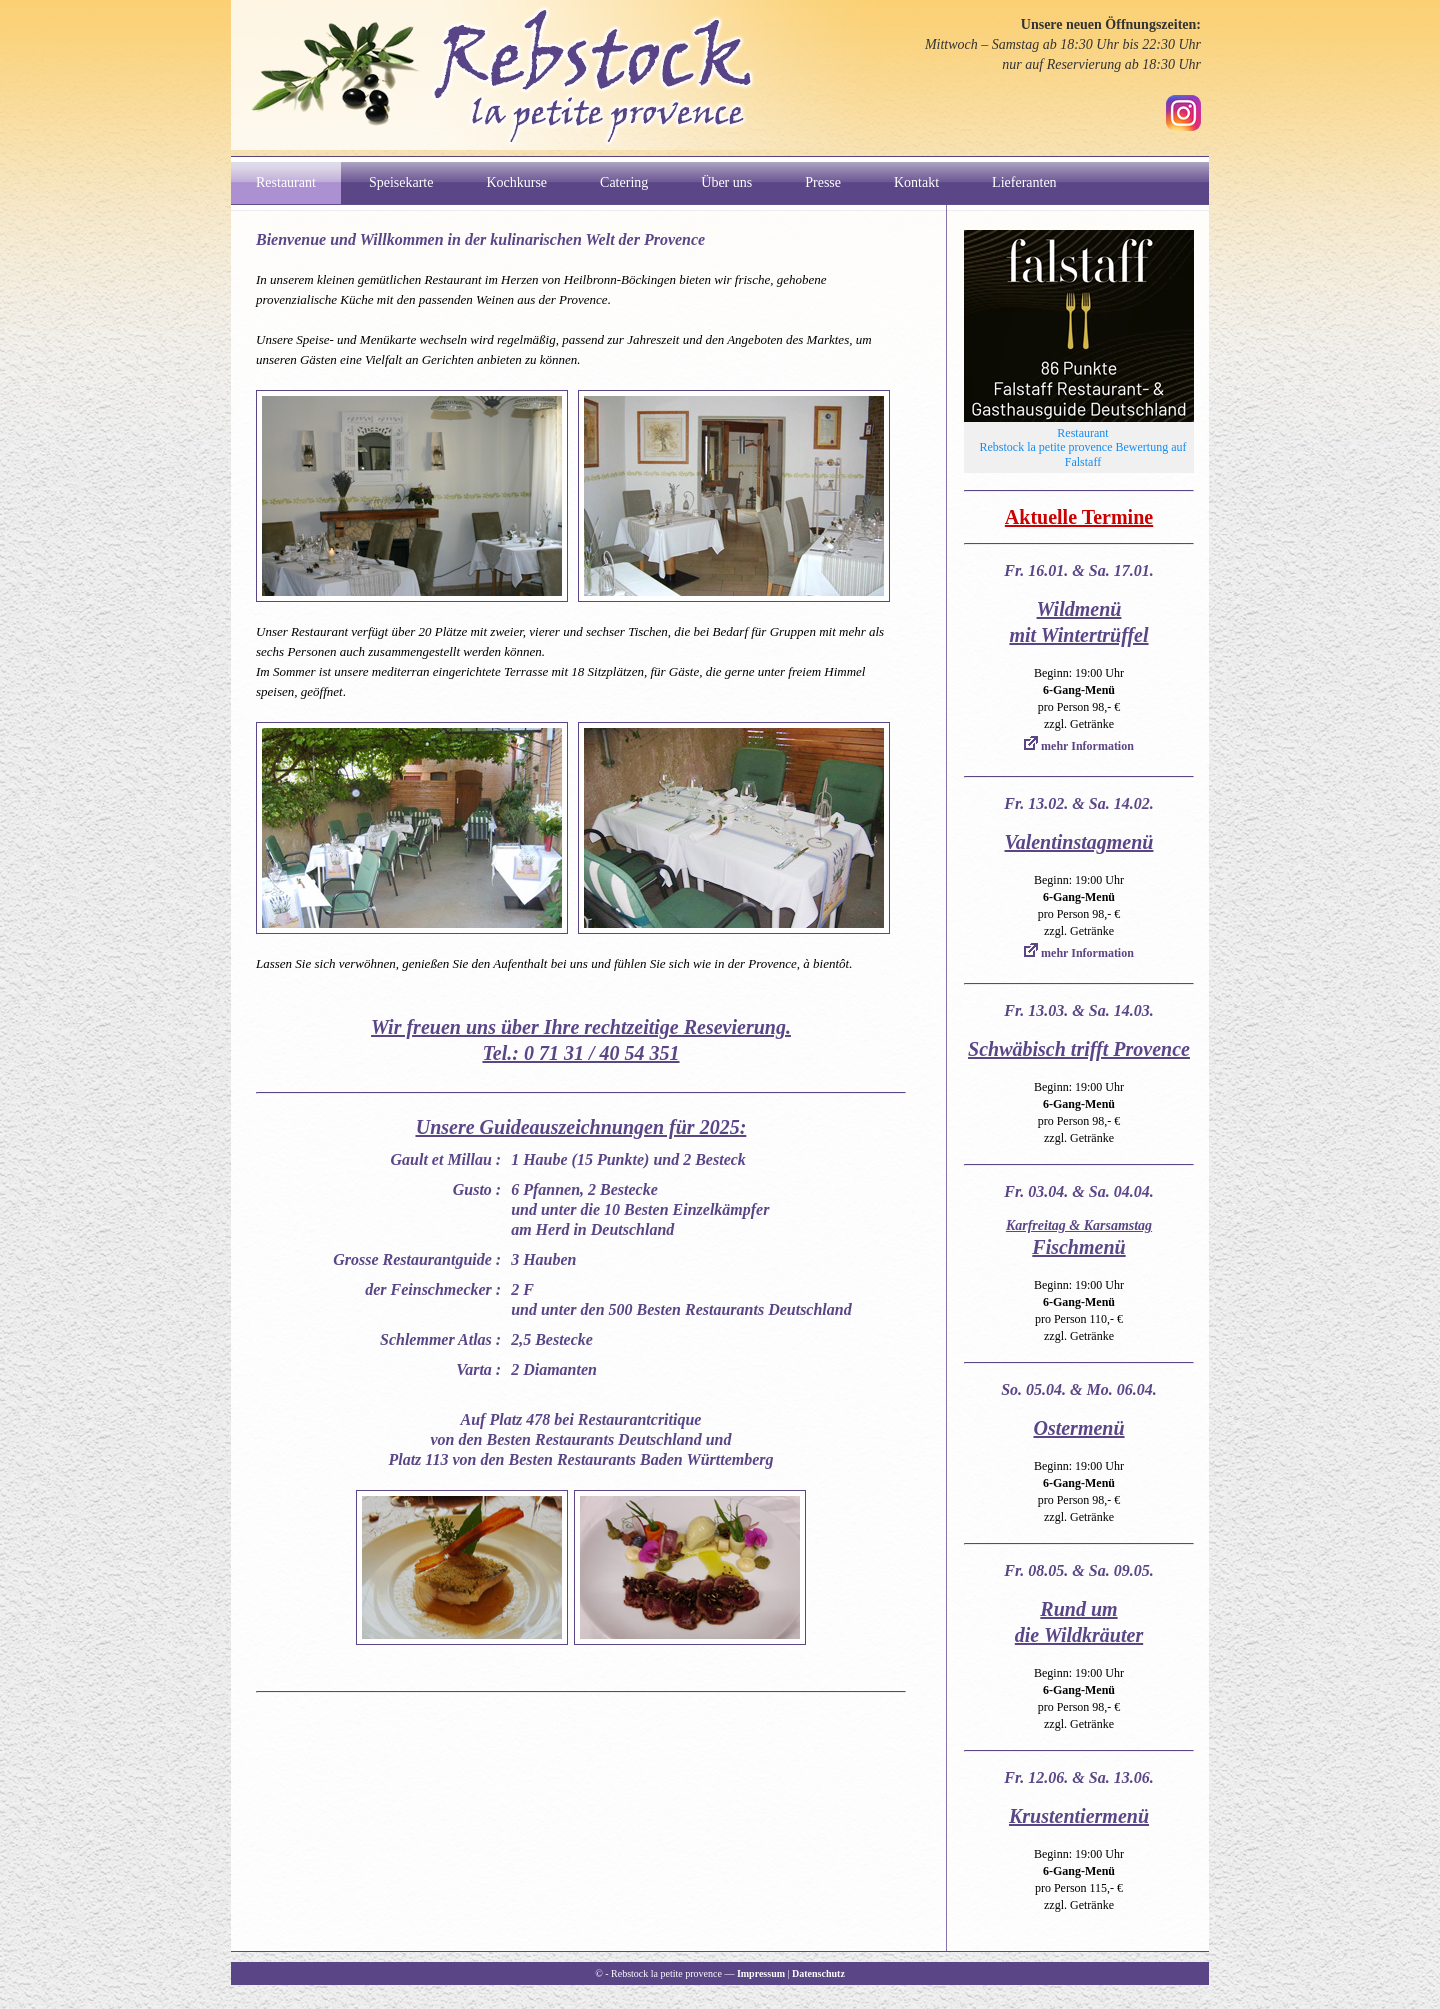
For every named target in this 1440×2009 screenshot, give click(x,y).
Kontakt (916, 182)
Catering (624, 182)
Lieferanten (1024, 182)
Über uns (726, 182)
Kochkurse (516, 182)
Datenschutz (818, 1973)
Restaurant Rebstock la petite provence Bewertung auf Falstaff (1083, 447)
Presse (823, 182)
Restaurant (286, 182)
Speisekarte (401, 182)
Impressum (761, 1973)
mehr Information (1079, 746)
